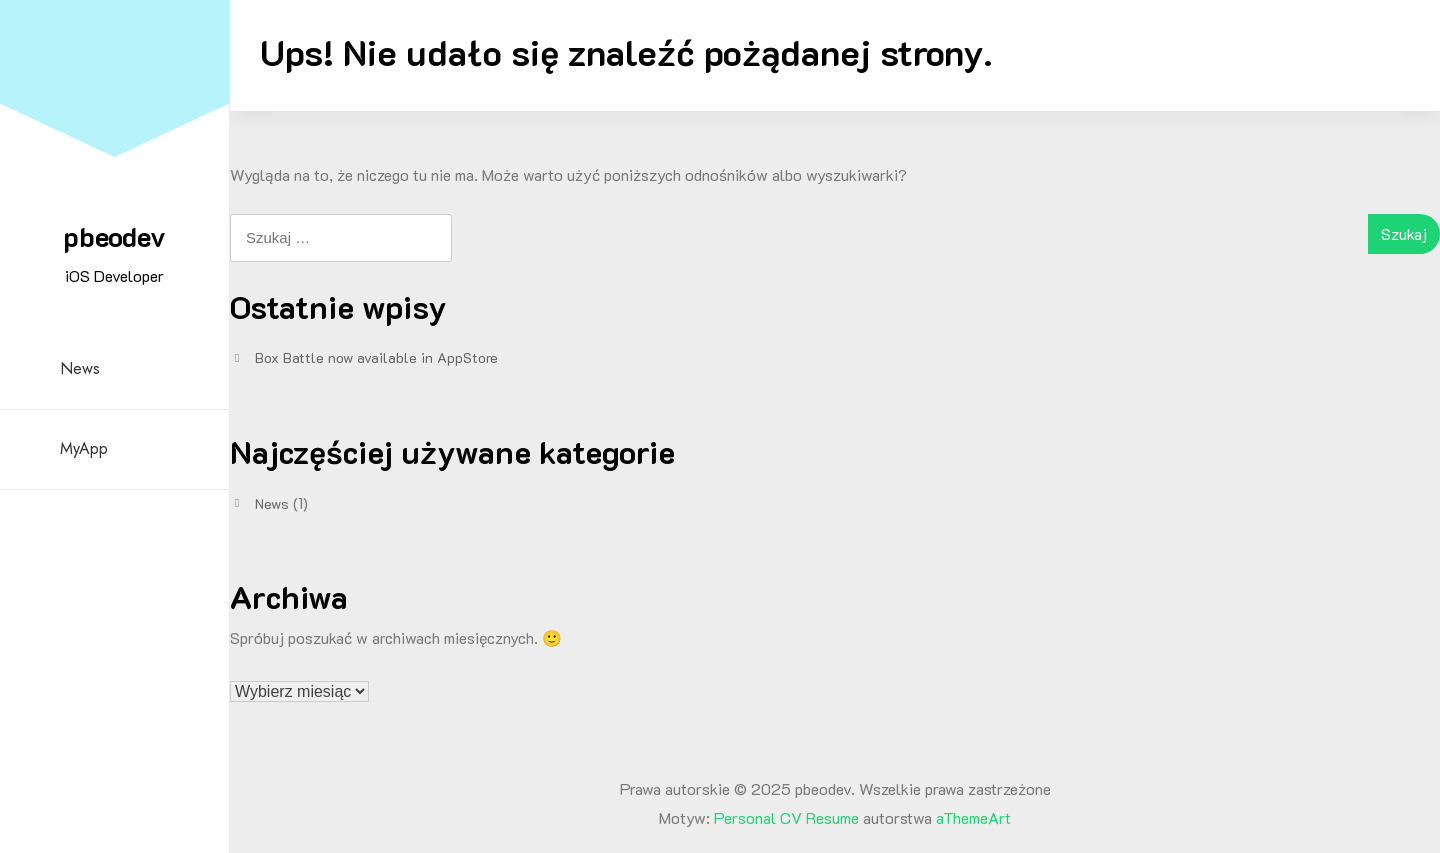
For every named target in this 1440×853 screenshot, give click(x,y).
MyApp (84, 448)
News (80, 368)
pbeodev (114, 236)
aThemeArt (973, 817)
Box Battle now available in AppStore (376, 357)
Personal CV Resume (786, 817)
